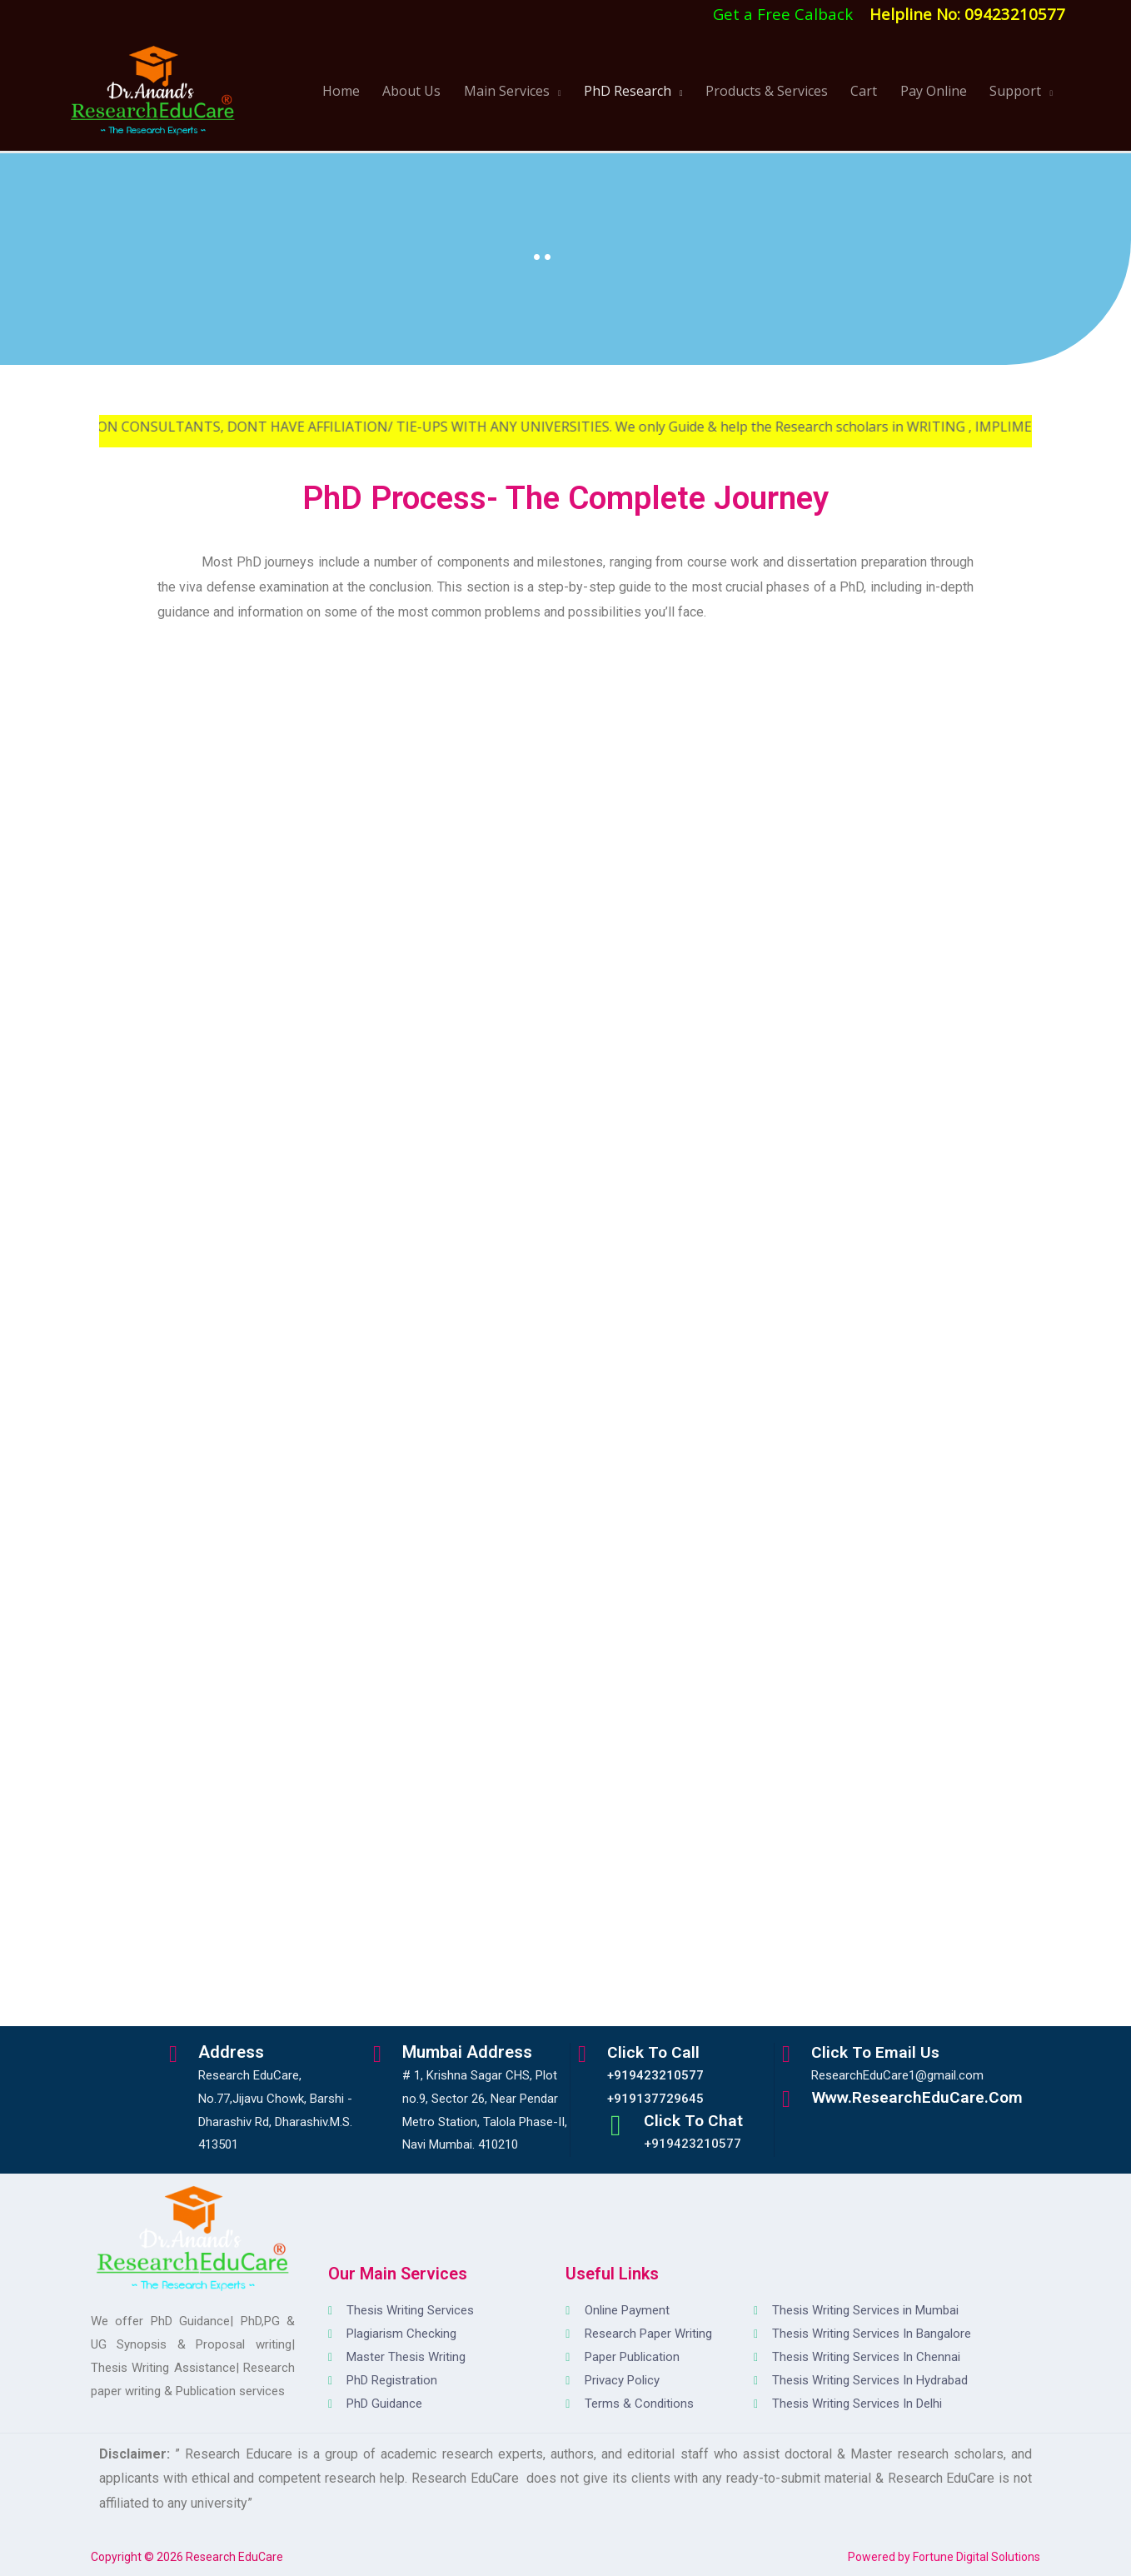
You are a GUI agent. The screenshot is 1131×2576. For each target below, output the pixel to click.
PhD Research (673, 91)
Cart (888, 91)
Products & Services (801, 91)
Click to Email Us (879, 2052)
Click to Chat (696, 2120)
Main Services (562, 91)
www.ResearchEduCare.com (924, 2097)
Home (417, 91)
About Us (478, 91)
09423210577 (1014, 13)
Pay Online (947, 91)
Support (1019, 91)
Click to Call (656, 2052)
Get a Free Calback (783, 13)
